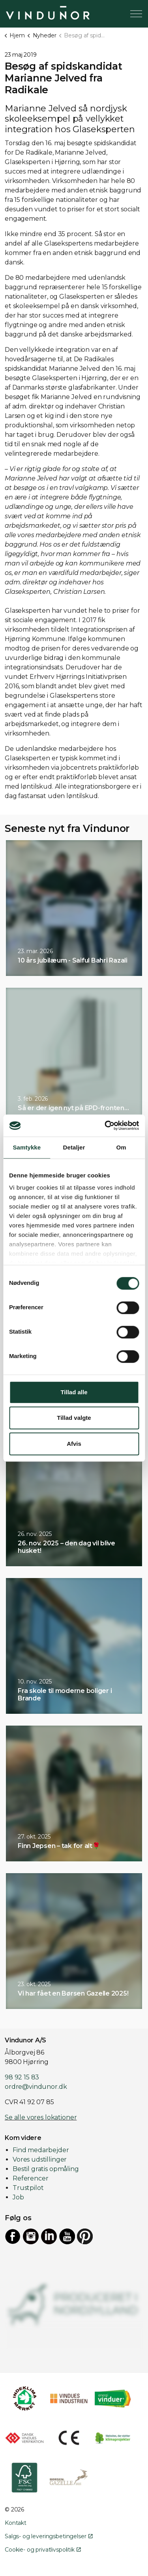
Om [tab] (121, 1147)
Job (18, 2197)
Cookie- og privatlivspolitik (43, 2549)
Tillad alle (73, 1392)
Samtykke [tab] (27, 1147)
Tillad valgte (74, 1417)
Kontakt (15, 2522)
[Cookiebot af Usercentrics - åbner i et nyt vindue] (105, 1125)
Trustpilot (28, 2188)
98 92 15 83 (22, 2077)
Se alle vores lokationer (41, 2117)
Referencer (31, 2178)
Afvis (74, 1443)
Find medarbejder (41, 2150)
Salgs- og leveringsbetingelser (48, 2536)
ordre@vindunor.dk (36, 2086)
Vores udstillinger (40, 2159)
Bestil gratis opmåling (46, 2169)
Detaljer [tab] (74, 1147)
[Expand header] (136, 14)
